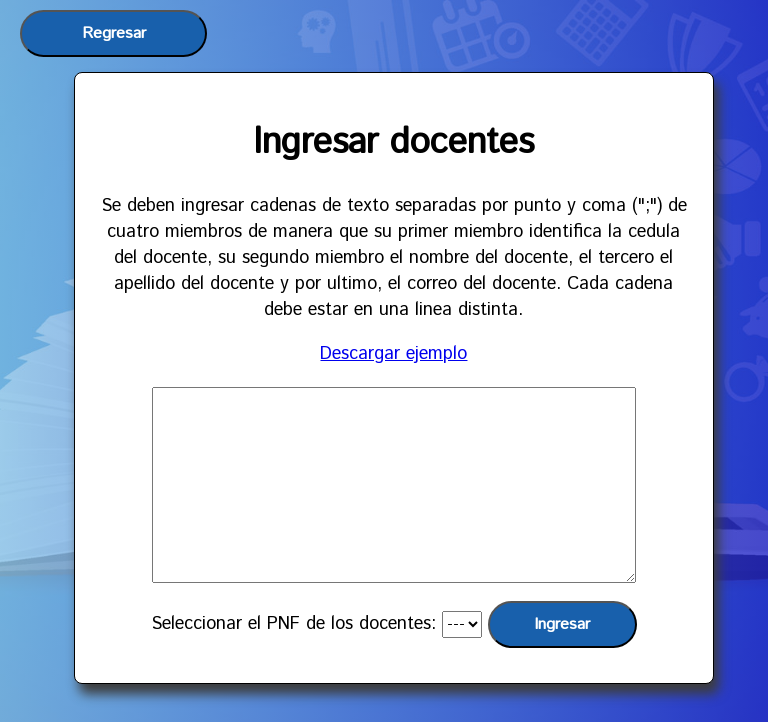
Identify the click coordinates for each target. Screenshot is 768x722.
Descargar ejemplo (393, 354)
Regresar (114, 33)
